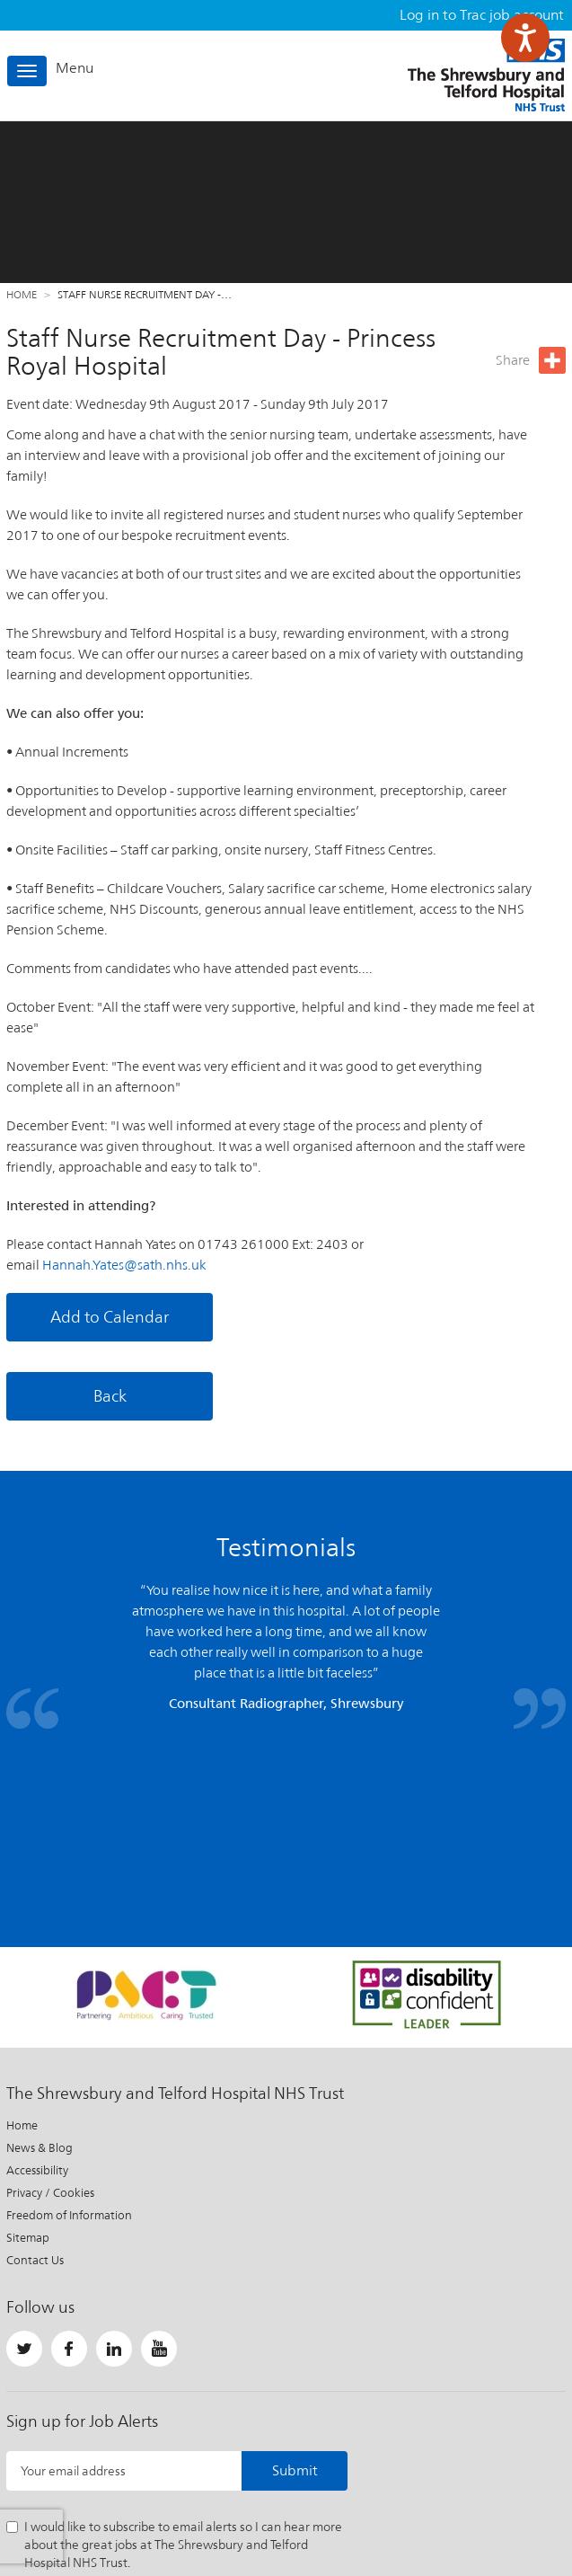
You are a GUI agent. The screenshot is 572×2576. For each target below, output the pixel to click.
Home (21, 294)
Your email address (73, 2305)
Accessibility (37, 2005)
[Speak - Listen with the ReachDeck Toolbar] (525, 37)
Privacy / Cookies (50, 2027)
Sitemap (27, 2072)
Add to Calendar (109, 1316)
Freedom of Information (69, 2050)
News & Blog (39, 1982)
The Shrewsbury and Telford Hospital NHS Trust (486, 75)
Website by (522, 2499)
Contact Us (35, 2095)
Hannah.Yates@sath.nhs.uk (124, 1264)
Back (110, 1395)
